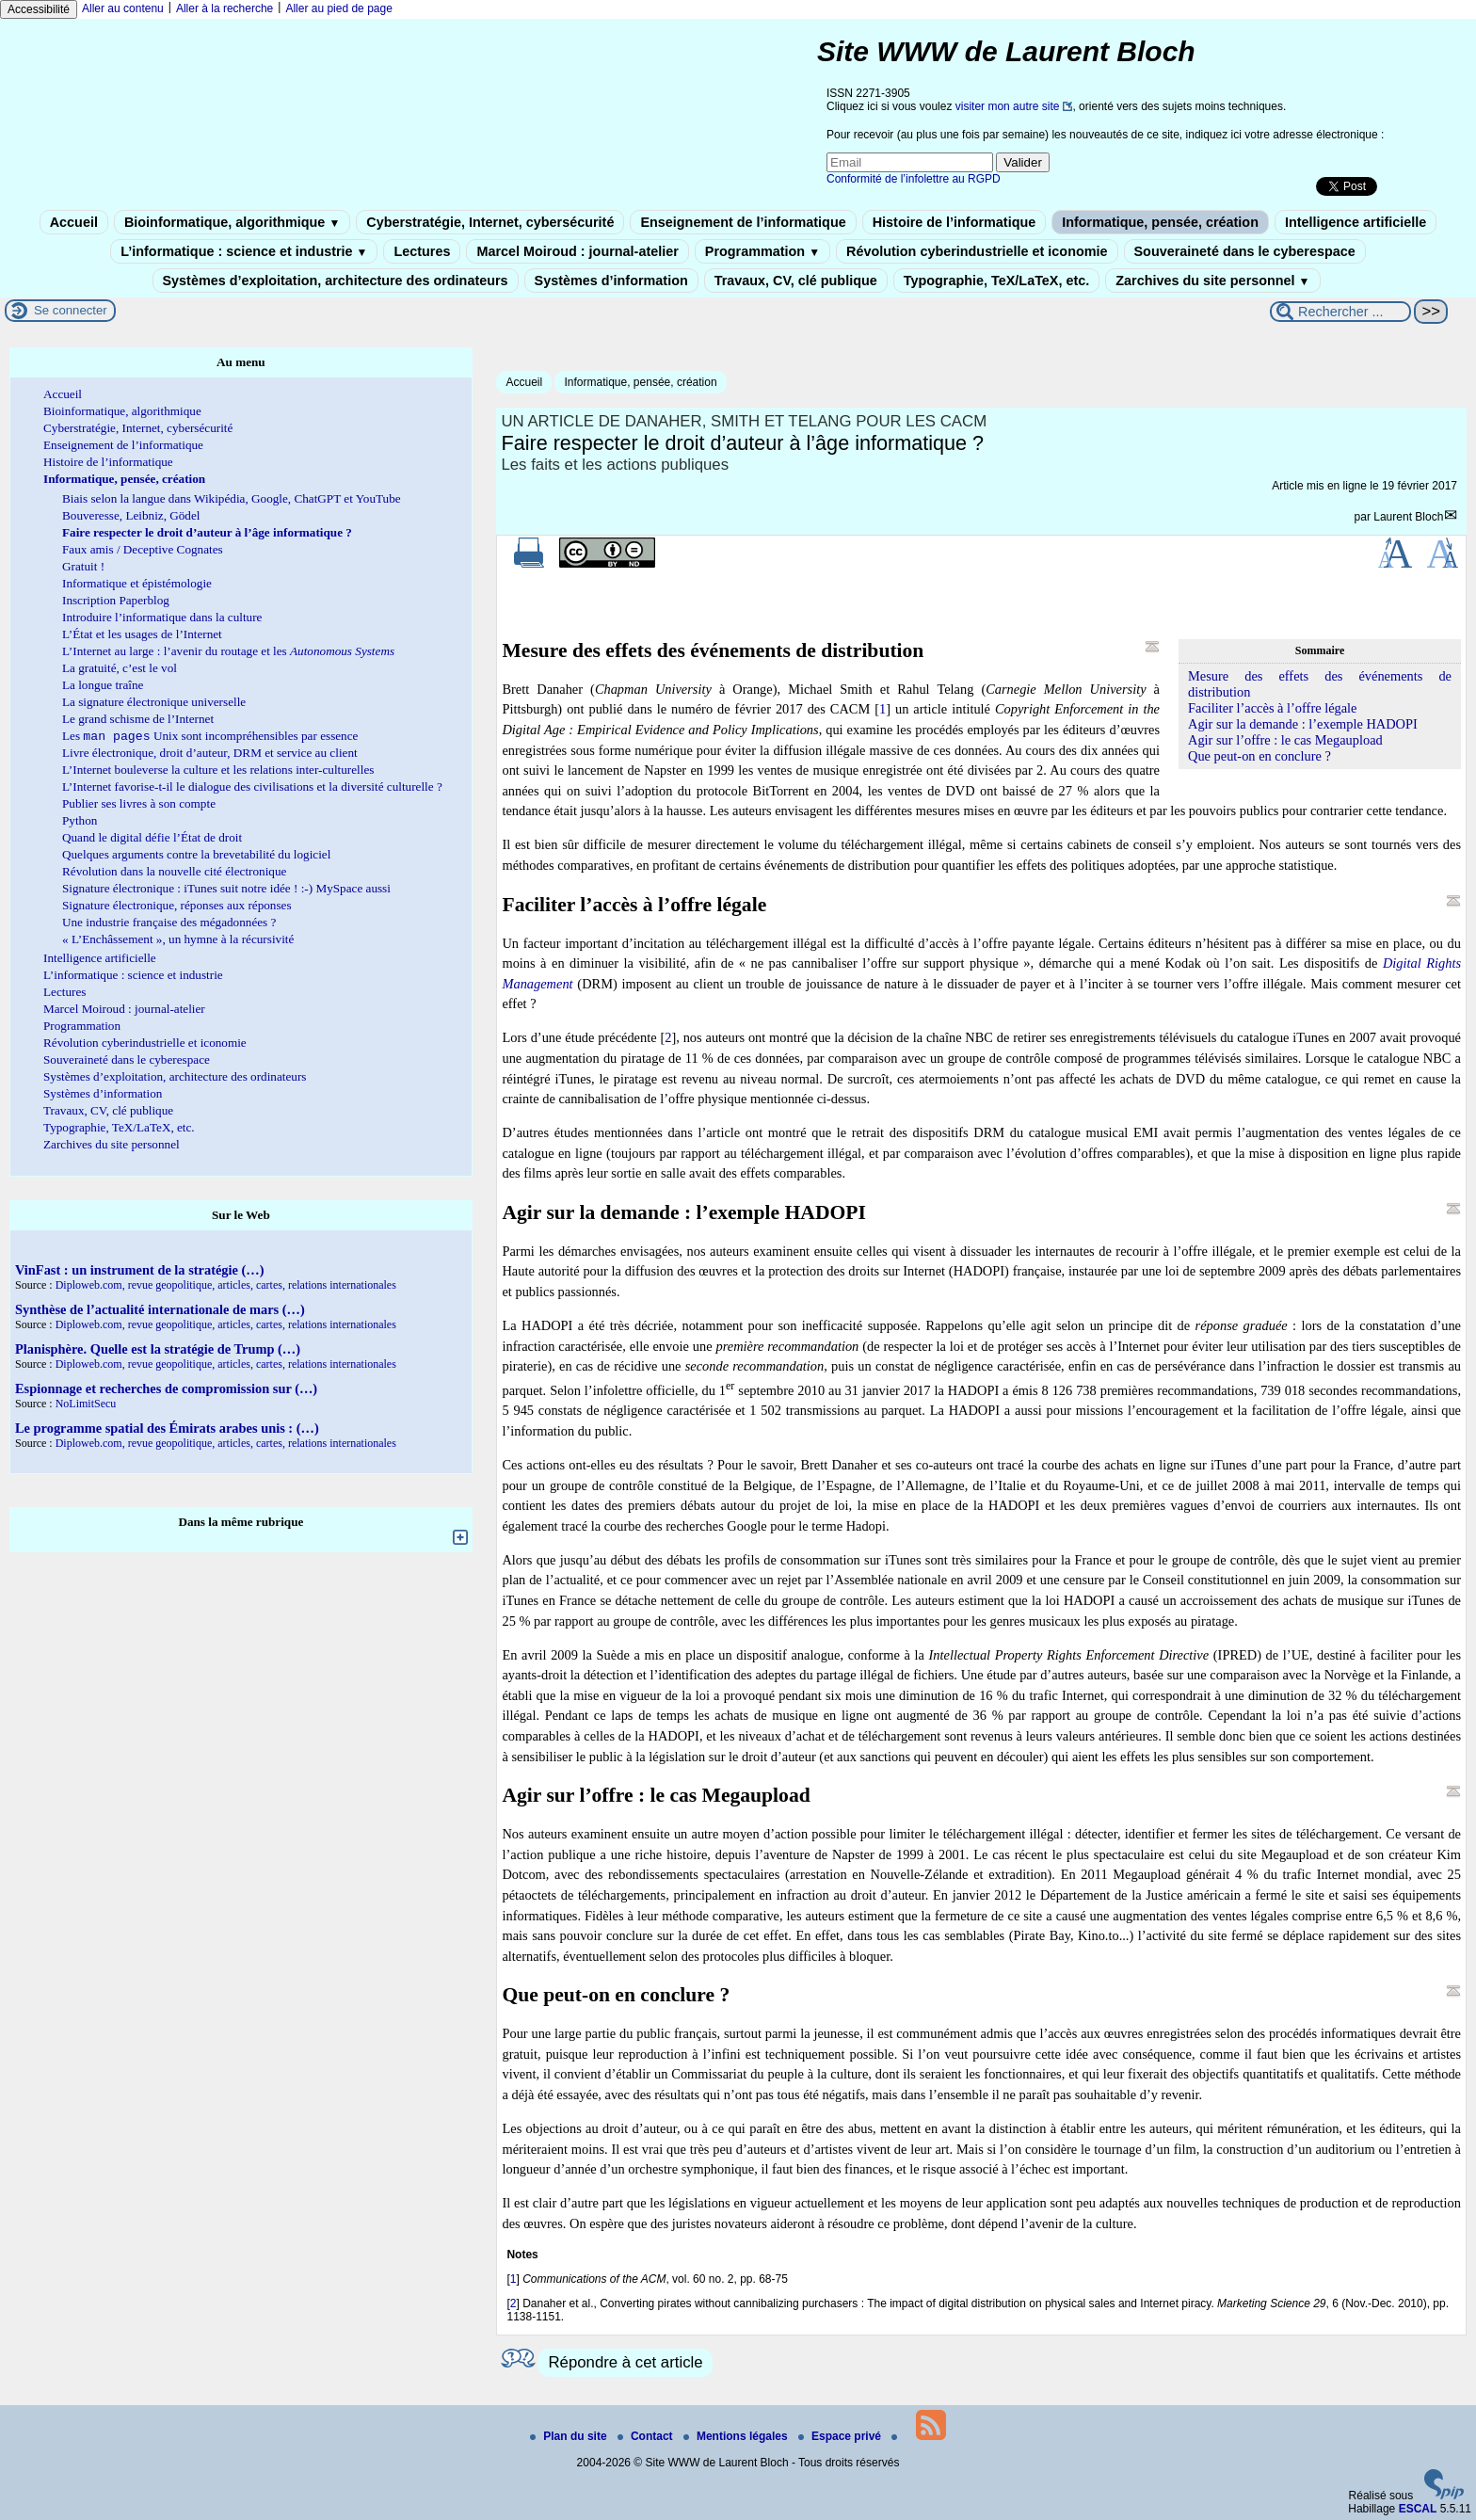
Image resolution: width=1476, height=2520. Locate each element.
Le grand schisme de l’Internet (138, 719)
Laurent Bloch (1408, 516)
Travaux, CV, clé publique (795, 280)
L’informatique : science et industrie (243, 251)
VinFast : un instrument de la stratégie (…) (139, 1271)
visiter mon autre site (1007, 106)
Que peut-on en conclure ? (1259, 755)
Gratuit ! (83, 566)
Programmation (762, 251)
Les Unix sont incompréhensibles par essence (210, 737)
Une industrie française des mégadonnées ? (169, 924)
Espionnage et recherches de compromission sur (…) (166, 1390)
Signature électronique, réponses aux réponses (177, 907)
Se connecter (70, 310)
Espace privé (841, 2436)
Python (79, 822)
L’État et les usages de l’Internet (142, 634)
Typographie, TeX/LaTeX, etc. (997, 280)
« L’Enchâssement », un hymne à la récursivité (178, 941)
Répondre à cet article (625, 2362)
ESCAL (1418, 2508)
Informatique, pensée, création (1160, 222)
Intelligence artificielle (1355, 222)
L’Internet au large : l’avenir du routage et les (228, 651)
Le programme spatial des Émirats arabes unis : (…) (167, 1429)
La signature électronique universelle (154, 702)
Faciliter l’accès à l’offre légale (1272, 707)
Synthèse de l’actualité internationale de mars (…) (160, 1311)
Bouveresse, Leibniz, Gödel (131, 515)
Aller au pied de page (338, 8)
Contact (647, 2436)
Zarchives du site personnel (1212, 280)
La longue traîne (102, 685)
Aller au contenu (123, 8)
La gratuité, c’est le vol (119, 668)
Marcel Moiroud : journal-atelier (577, 251)
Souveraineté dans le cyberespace (1245, 251)
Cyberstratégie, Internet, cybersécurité (490, 222)
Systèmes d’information (611, 280)
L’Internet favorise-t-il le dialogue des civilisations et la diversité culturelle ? (252, 788)
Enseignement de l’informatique (742, 222)
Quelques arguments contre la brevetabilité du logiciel (196, 856)
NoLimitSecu (86, 1405)
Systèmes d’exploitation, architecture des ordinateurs (335, 280)
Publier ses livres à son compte (139, 805)
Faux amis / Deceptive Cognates (142, 549)
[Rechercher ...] (1340, 311)
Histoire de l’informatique (954, 222)
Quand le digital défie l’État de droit (152, 839)
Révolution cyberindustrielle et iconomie (976, 251)
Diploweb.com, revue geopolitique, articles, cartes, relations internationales (226, 1286)
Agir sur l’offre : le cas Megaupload (1285, 739)
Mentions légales (737, 2436)
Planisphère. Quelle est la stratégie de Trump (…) (157, 1350)
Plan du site (570, 2436)
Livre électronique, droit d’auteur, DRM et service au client (210, 754)
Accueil (74, 222)
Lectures (421, 251)
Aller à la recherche (224, 8)
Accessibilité (39, 9)
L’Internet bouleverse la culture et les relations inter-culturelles (218, 771)
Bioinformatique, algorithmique (232, 222)
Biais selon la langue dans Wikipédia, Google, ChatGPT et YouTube (231, 498)
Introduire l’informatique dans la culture (162, 617)
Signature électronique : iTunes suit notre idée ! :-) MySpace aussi (226, 890)
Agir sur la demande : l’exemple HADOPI (1303, 723)
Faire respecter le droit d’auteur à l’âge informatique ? (207, 532)
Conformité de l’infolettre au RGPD (913, 178)
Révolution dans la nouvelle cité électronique (174, 873)
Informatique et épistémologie (137, 583)
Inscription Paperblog (115, 600)
